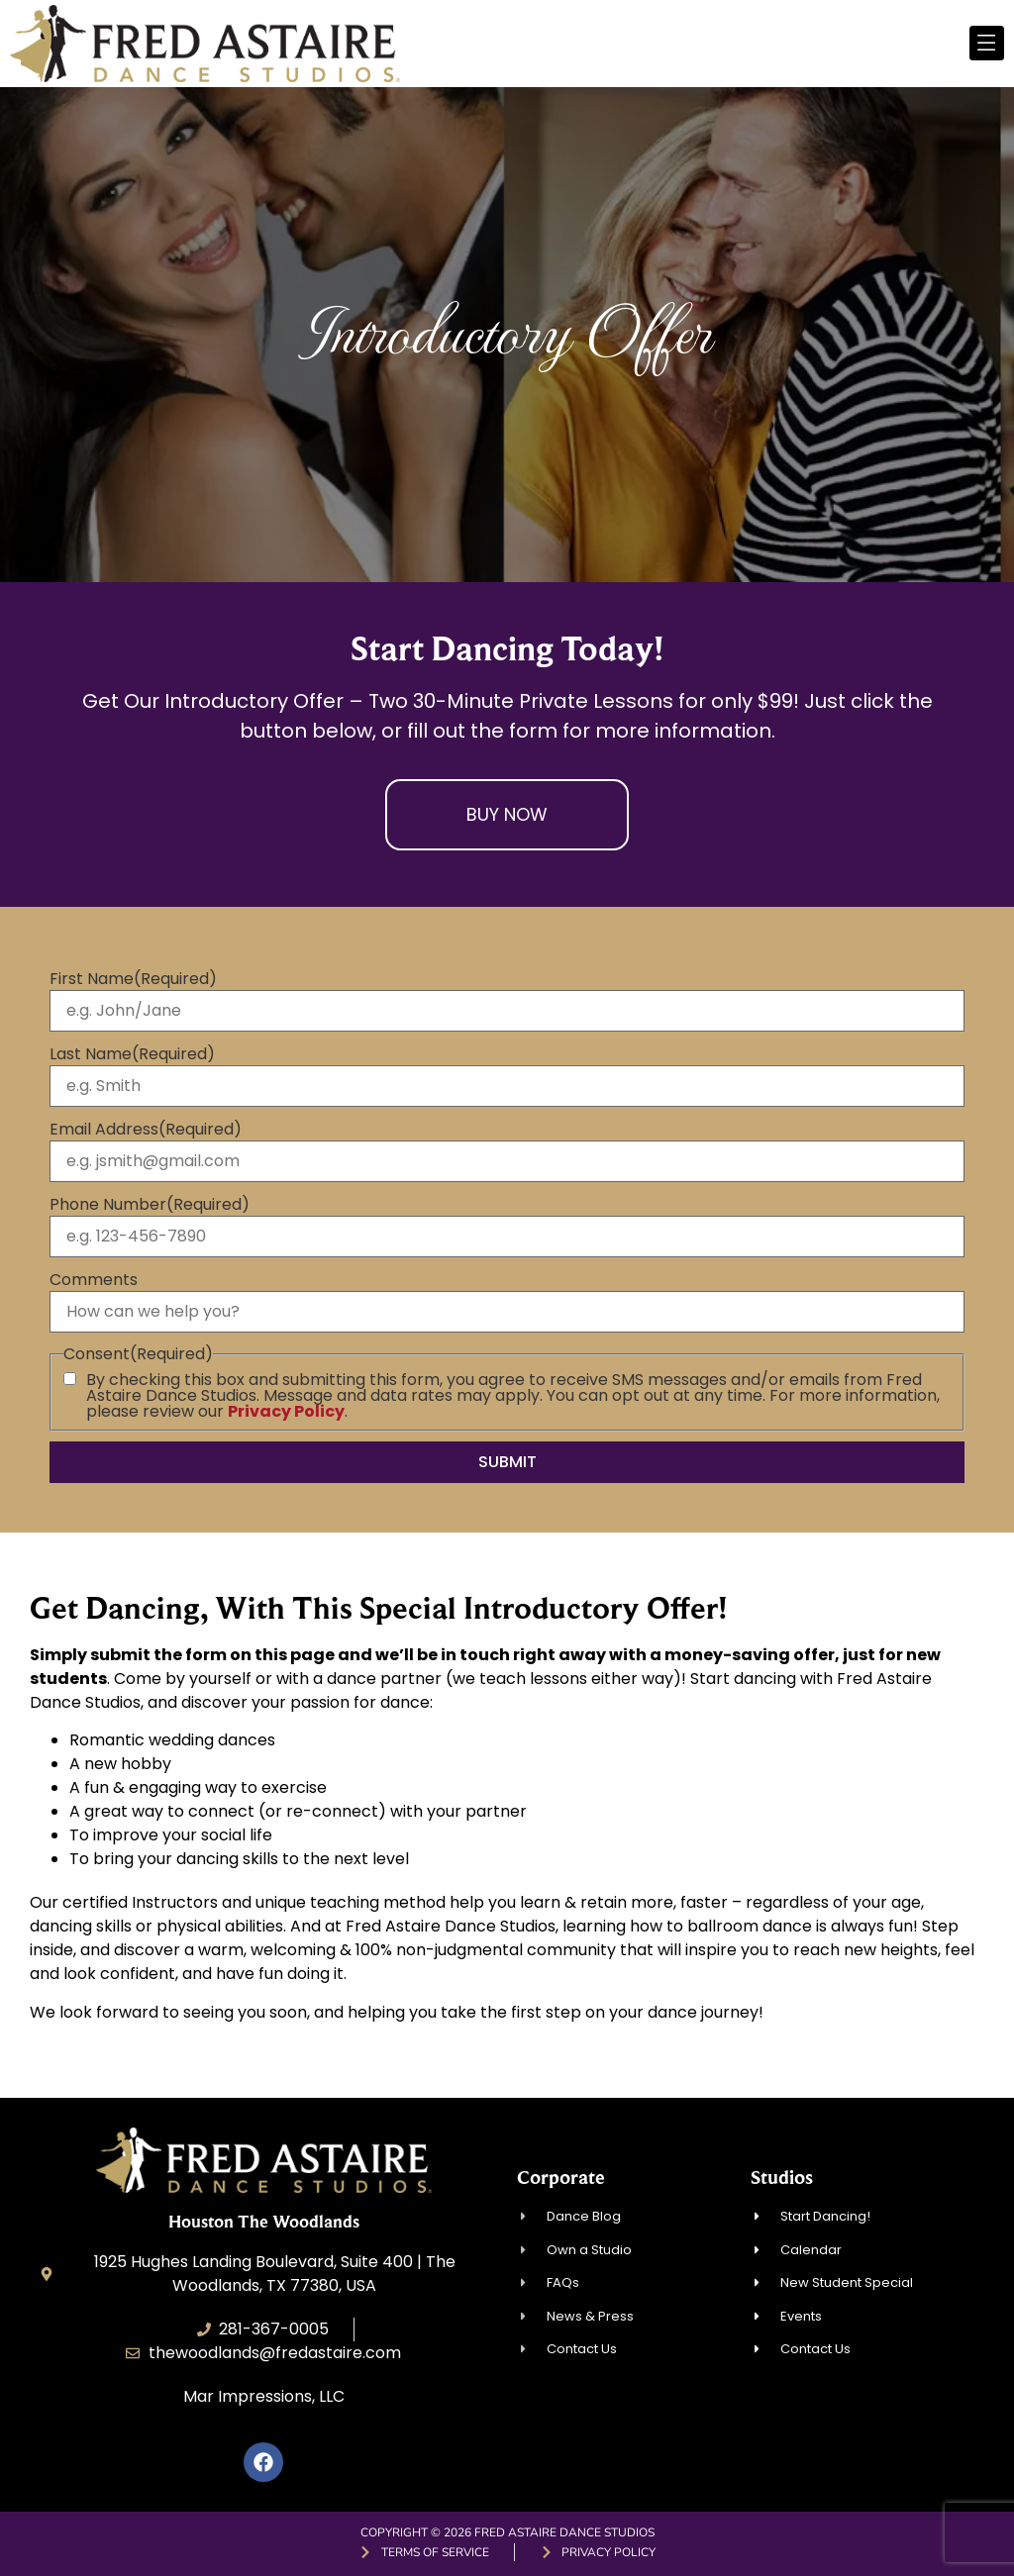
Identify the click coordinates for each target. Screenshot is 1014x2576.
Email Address (146, 1130)
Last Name (132, 1054)
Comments (94, 1280)
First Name (133, 979)
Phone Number (150, 1205)
